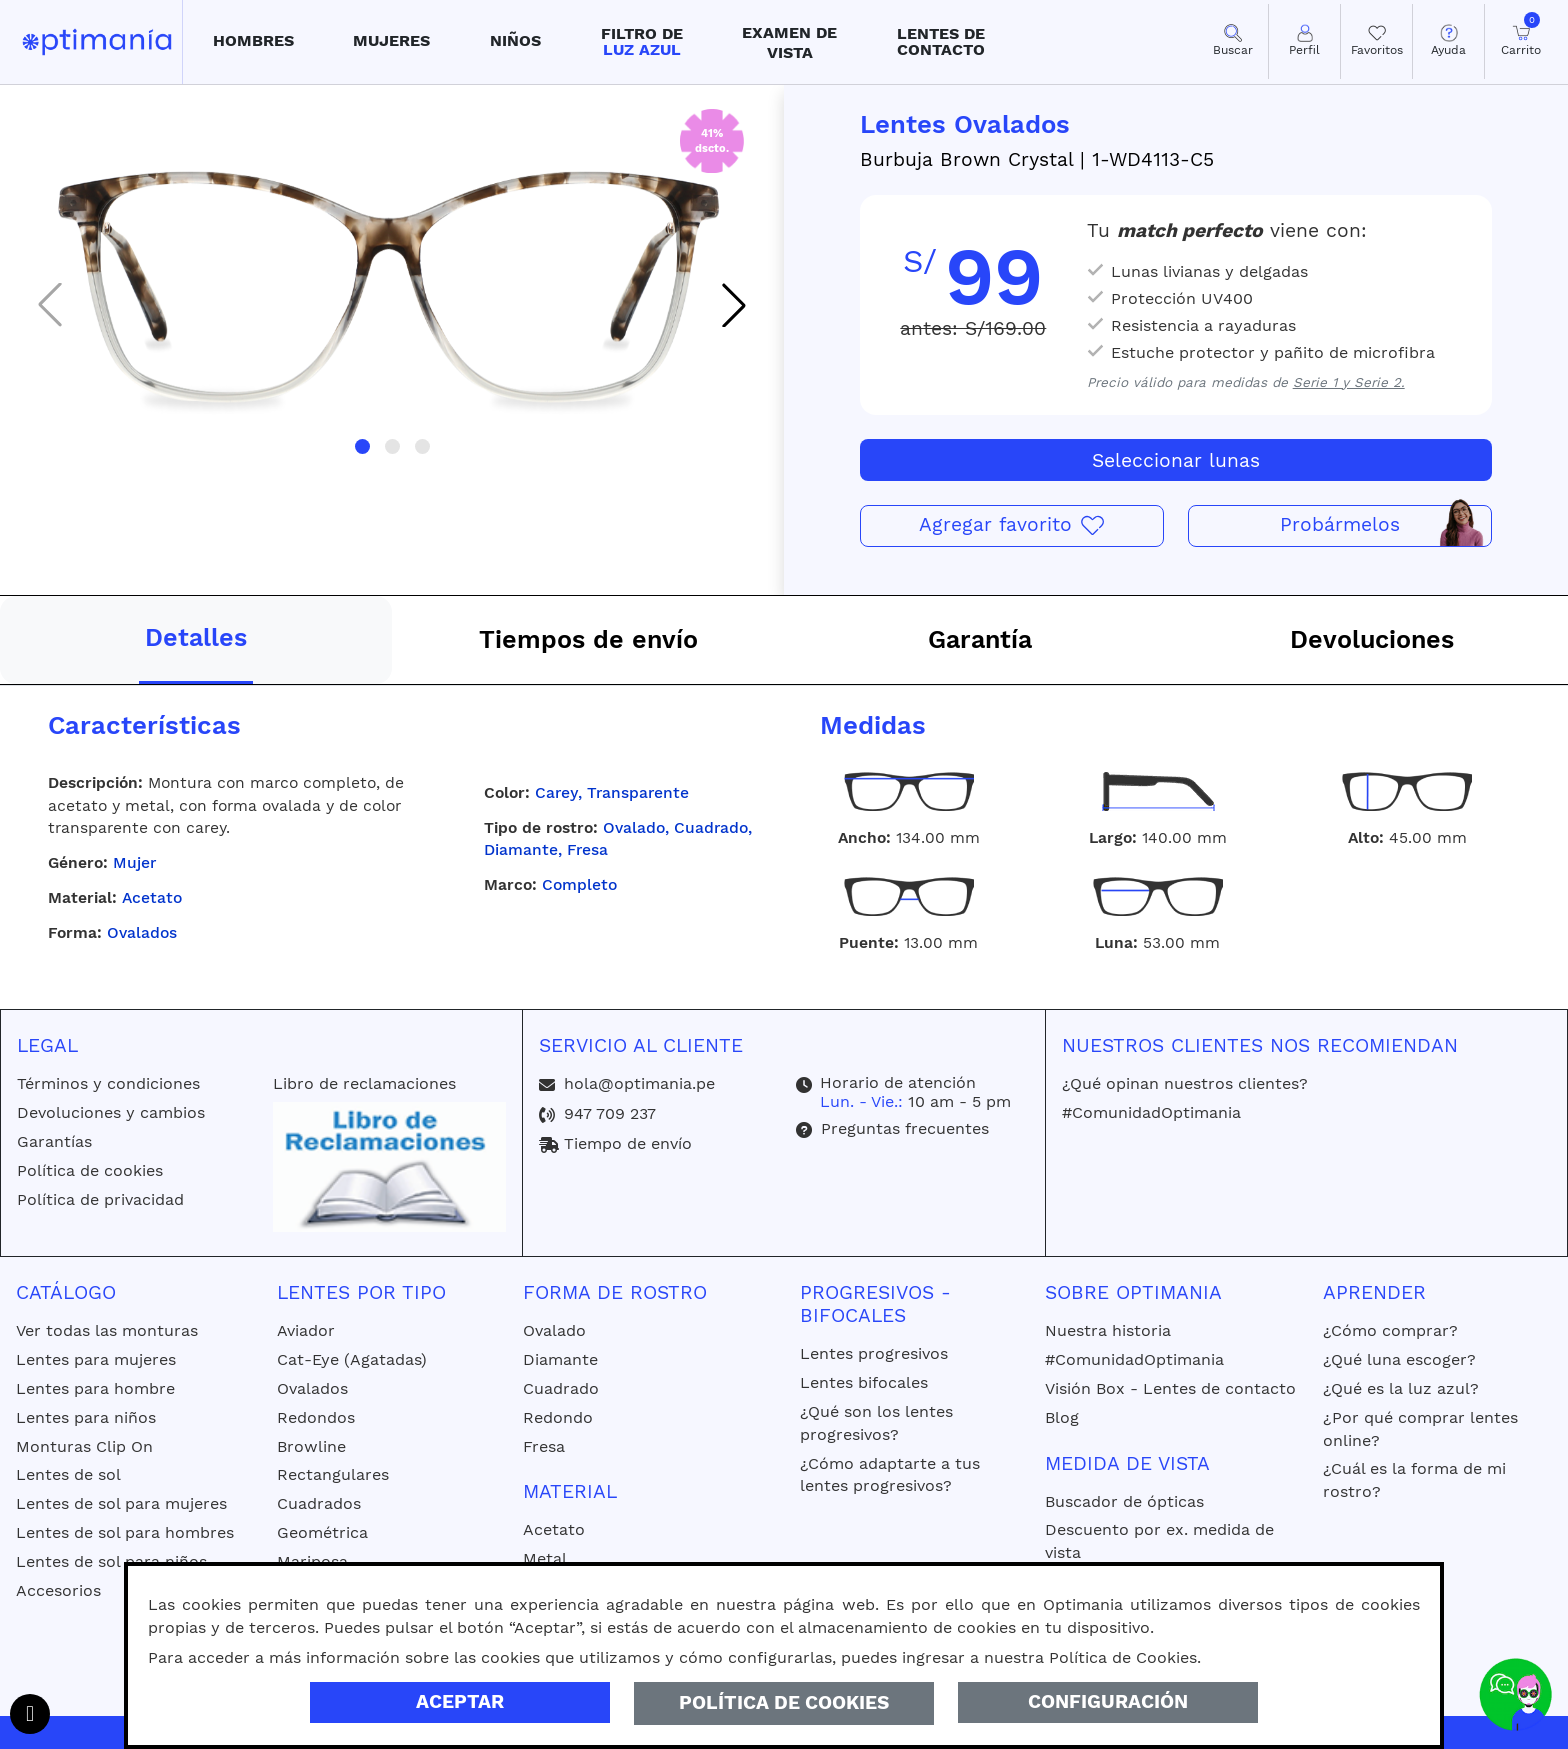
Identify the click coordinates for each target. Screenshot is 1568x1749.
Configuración (1108, 1701)
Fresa (587, 849)
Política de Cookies (784, 1702)
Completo (579, 884)
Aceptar (460, 1701)
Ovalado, (638, 827)
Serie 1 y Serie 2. (1349, 382)
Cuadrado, (713, 827)
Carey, (561, 792)
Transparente (638, 792)
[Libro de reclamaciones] (389, 1165)
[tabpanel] (784, 824)
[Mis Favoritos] (1376, 41)
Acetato (152, 897)
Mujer (134, 862)
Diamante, (525, 849)
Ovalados (142, 932)
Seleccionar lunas (1176, 460)
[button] (253, 42)
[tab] (196, 640)
